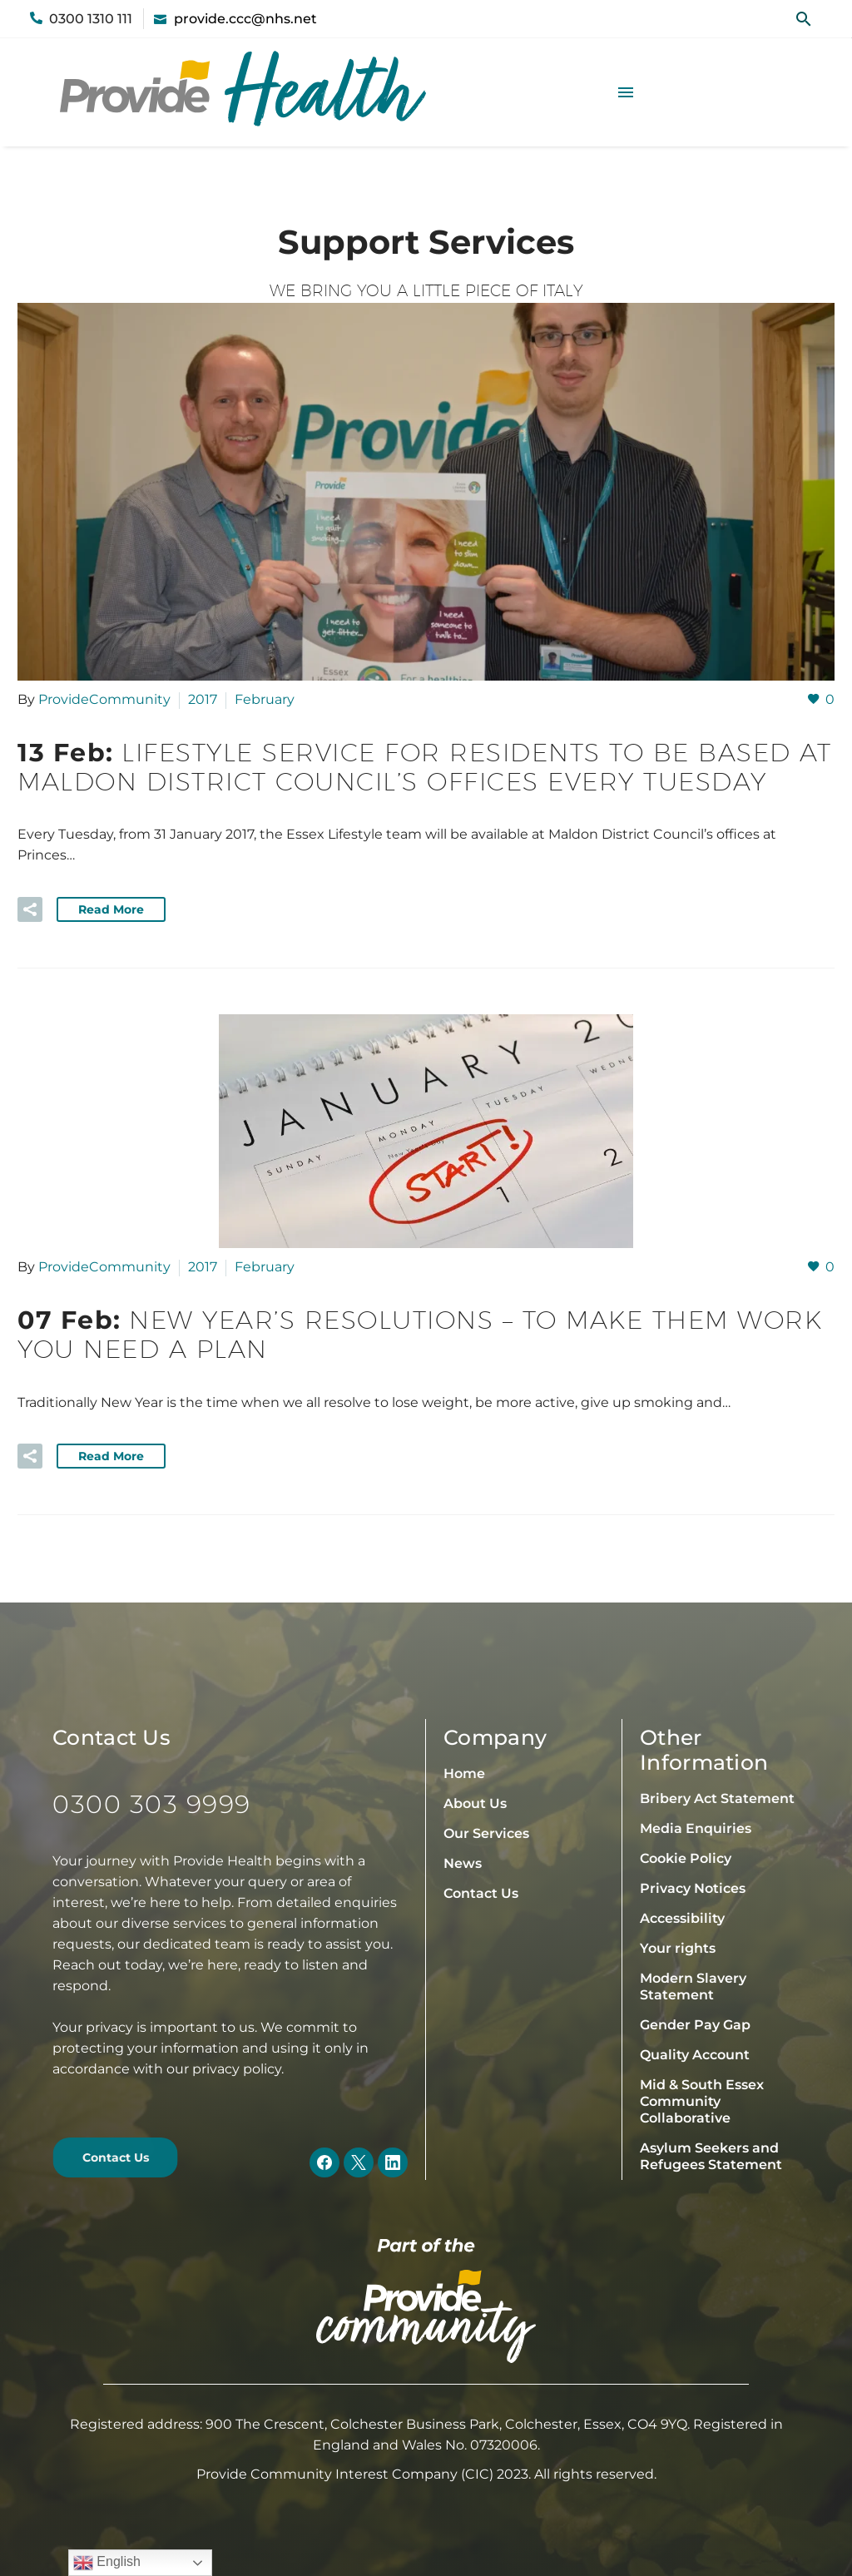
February (265, 699)
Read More (111, 909)
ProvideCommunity (104, 699)
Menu (625, 92)
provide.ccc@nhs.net (245, 19)
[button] (804, 19)
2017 (202, 699)
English (107, 2563)
